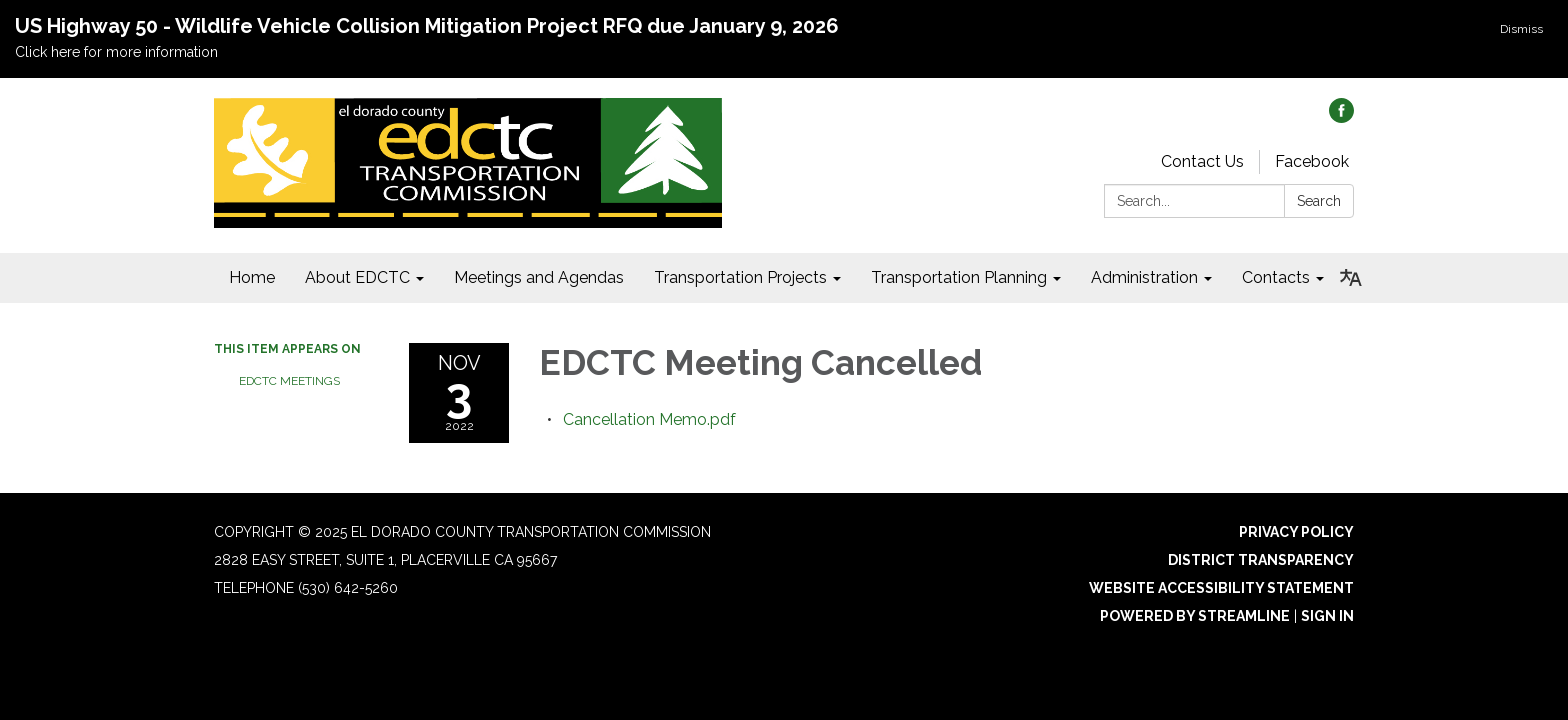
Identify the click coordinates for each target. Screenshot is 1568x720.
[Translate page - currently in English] (1351, 278)
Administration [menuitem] (1144, 277)
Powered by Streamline (1195, 616)
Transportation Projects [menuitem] (740, 277)
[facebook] (1341, 117)
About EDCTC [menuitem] (357, 277)
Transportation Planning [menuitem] (959, 277)
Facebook (1312, 161)
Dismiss (1521, 29)
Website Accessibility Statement (1221, 588)
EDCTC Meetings (289, 381)
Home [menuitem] (252, 277)
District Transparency (1261, 560)
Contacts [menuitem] (1276, 277)
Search (1319, 201)
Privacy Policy (1296, 532)
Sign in (1327, 616)
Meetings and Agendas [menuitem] (539, 277)
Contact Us (1202, 161)
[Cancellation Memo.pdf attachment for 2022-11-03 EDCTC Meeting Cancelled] (649, 419)
